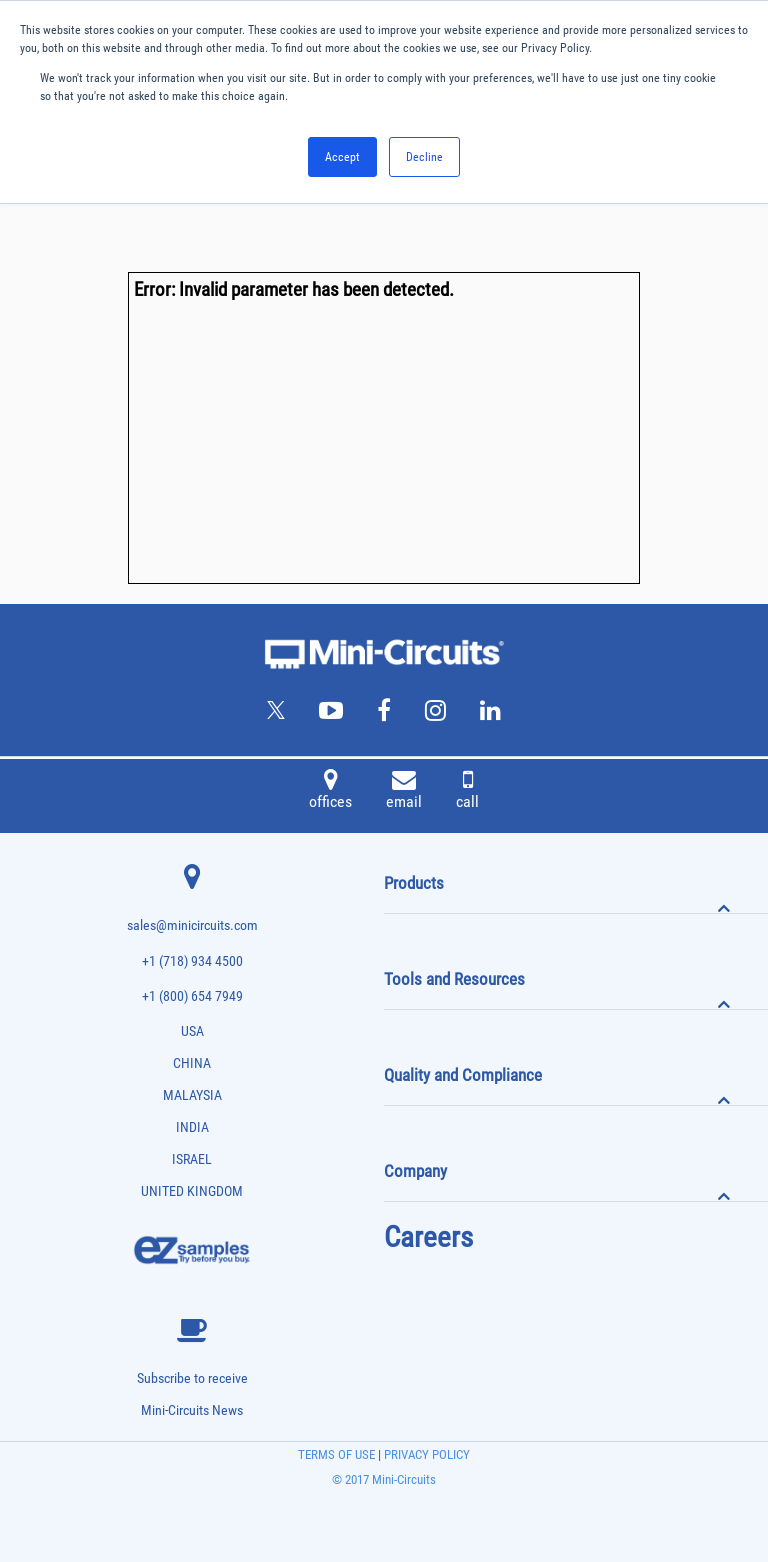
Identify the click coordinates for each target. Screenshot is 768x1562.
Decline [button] (424, 157)
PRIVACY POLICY (425, 1454)
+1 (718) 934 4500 (192, 961)
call (467, 792)
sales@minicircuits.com (192, 925)
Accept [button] (342, 157)
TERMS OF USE (336, 1454)
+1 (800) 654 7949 (192, 996)
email (404, 792)
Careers (428, 1237)
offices (330, 792)
